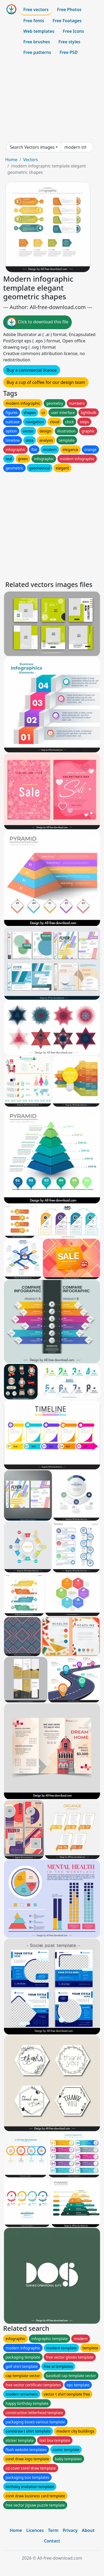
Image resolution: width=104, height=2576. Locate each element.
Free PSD (69, 52)
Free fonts (33, 21)
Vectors (30, 159)
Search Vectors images (32, 147)
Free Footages (67, 21)
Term (53, 2530)
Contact (52, 2541)
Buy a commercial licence (32, 370)
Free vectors (35, 9)
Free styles (69, 42)
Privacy (70, 2530)
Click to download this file (37, 322)
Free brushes (36, 42)
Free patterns (37, 52)
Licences (35, 2530)
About (88, 2530)
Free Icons (73, 31)
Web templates (38, 31)
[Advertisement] (52, 100)
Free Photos (69, 9)
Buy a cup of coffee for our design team (46, 382)
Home (11, 159)
